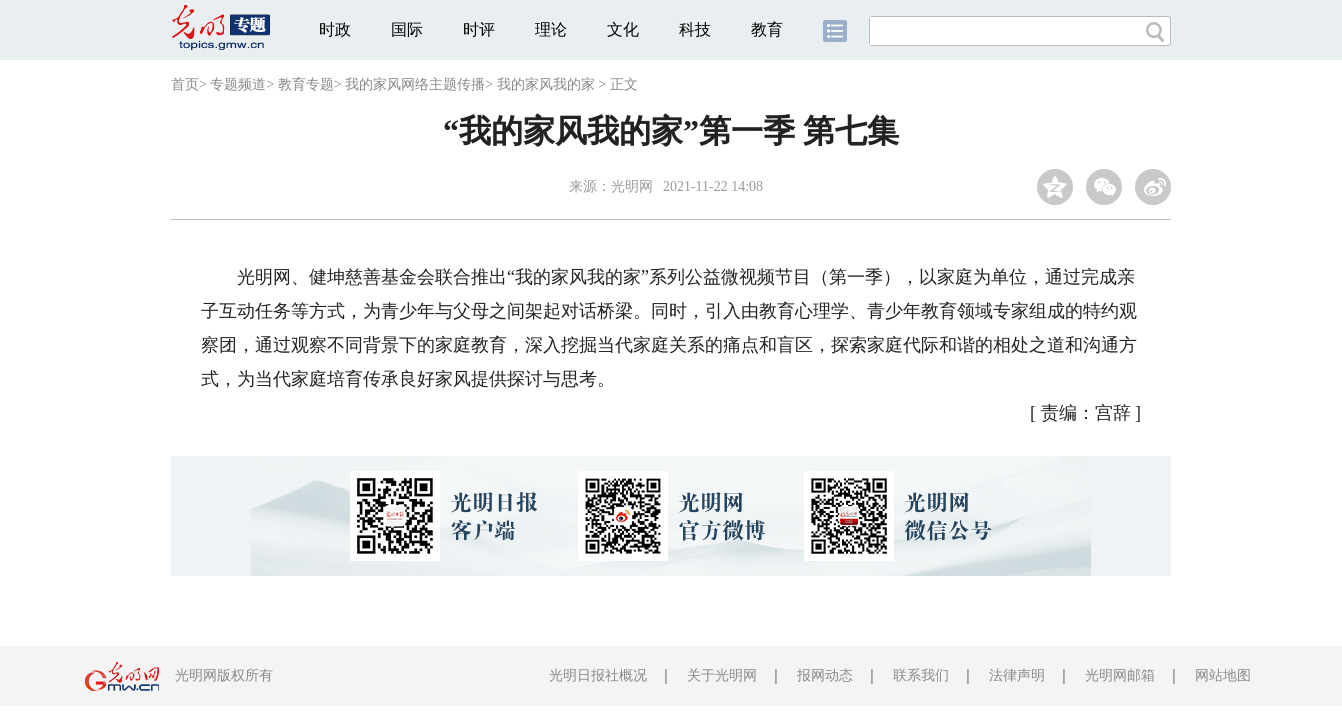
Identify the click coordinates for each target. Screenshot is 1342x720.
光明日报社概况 (598, 675)
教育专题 (306, 84)
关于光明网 (722, 675)
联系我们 (921, 675)
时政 (335, 29)
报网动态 (825, 675)
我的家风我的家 (546, 84)
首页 (185, 84)
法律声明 (1017, 675)
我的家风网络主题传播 (415, 84)
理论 (551, 29)
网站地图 (1223, 675)
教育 (767, 29)
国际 (407, 29)
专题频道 (238, 84)
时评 (479, 29)
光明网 (632, 186)
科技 (695, 29)
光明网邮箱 (1120, 675)
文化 (623, 29)
